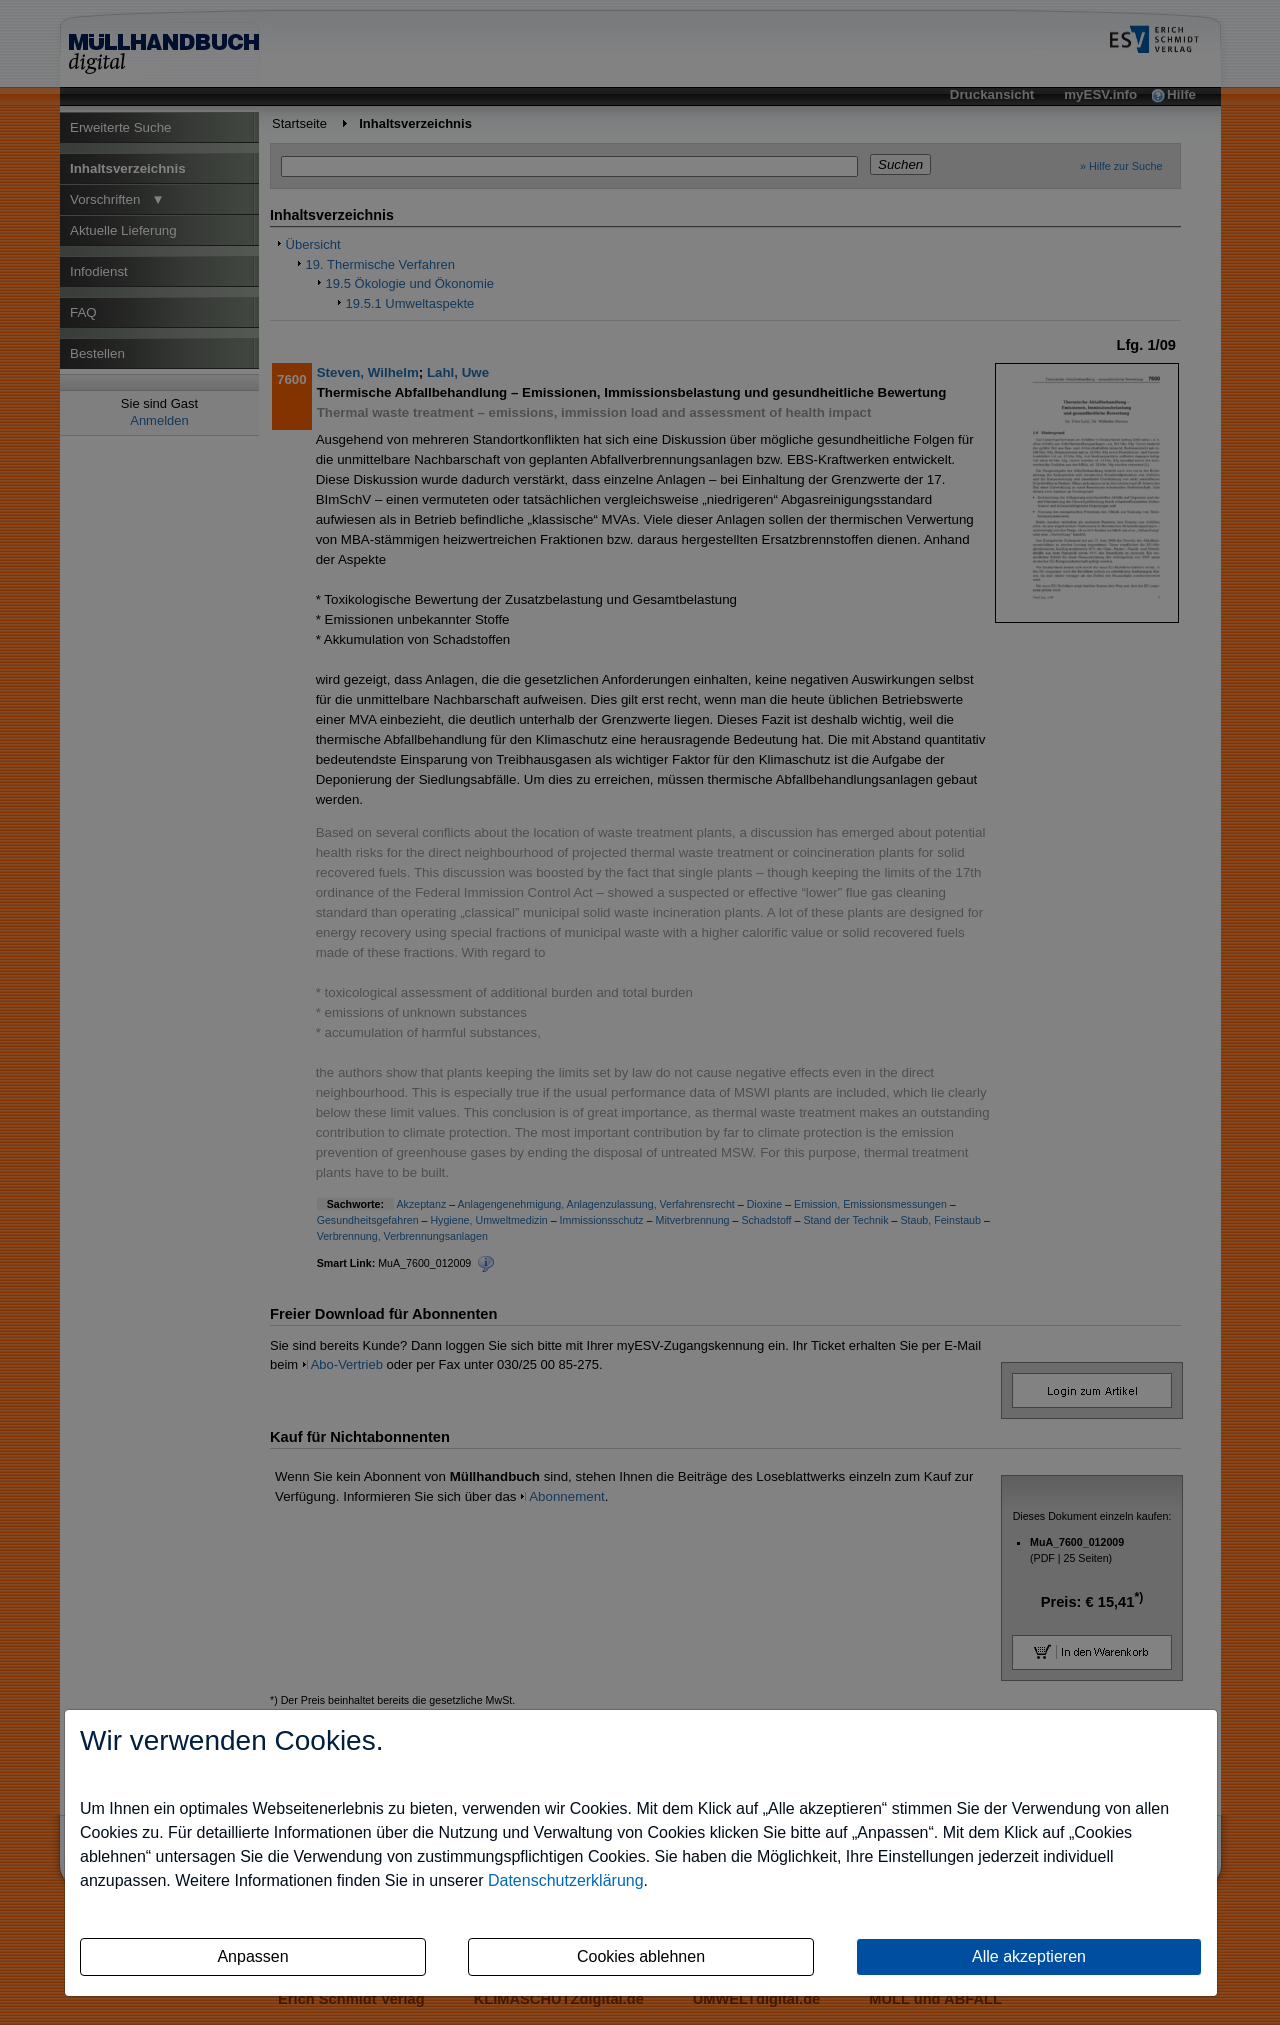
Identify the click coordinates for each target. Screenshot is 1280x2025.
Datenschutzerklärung (566, 1880)
